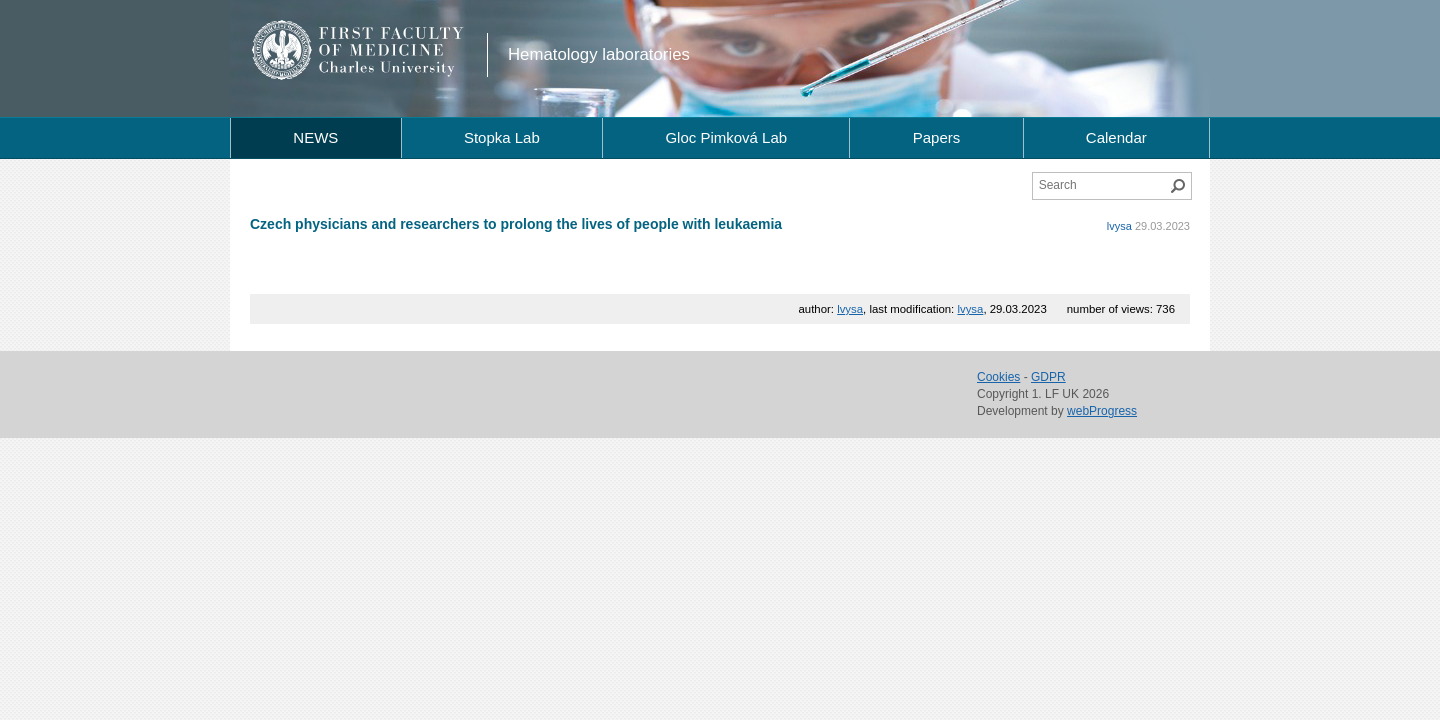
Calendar (1116, 137)
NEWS (315, 137)
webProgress (1102, 411)
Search (1178, 186)
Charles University (394, 70)
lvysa (1119, 226)
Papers (937, 137)
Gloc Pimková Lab (726, 137)
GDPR (1048, 377)
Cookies (998, 377)
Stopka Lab (502, 137)
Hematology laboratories (599, 54)
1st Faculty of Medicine (358, 50)
